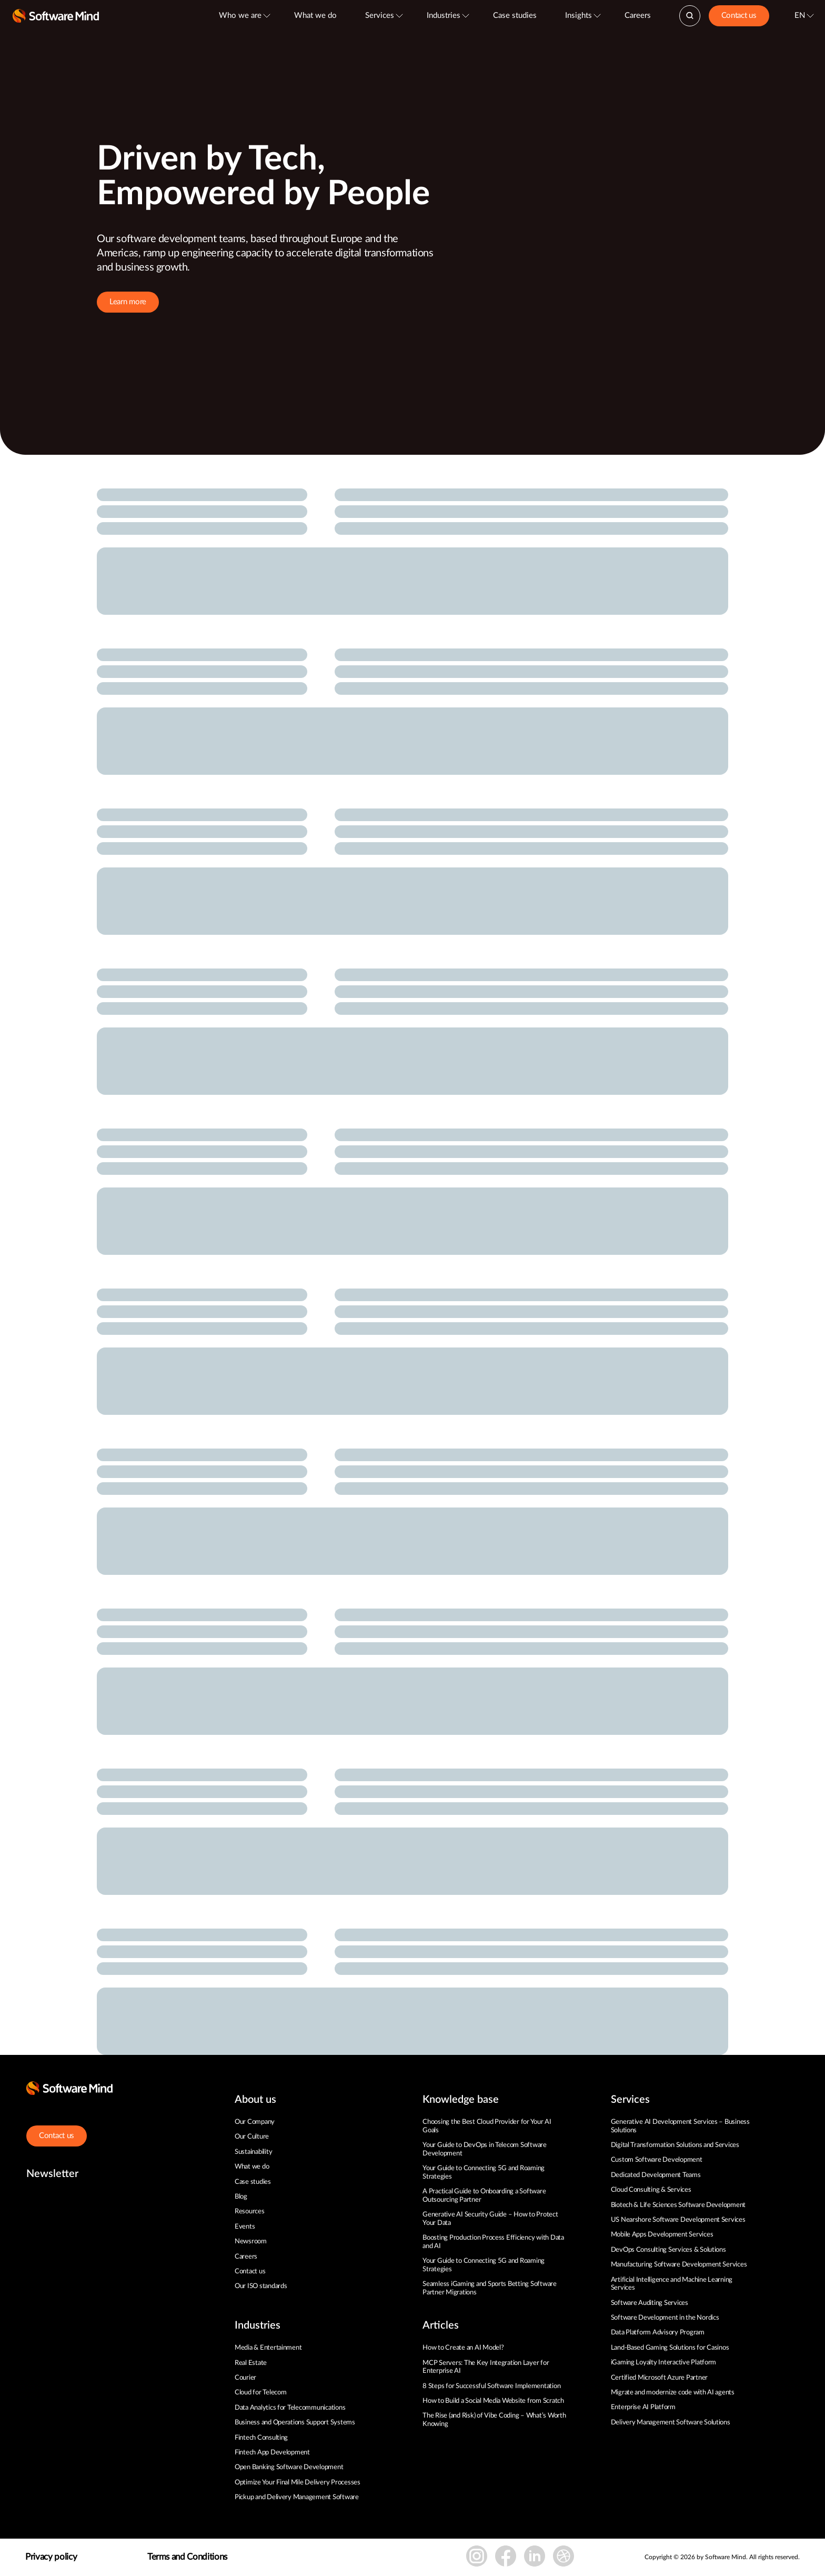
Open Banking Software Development (289, 2467)
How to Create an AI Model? (463, 2347)
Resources (250, 2211)
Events (245, 2226)
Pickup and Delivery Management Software (297, 2497)
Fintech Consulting (261, 2437)
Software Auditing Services (649, 2303)
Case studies (515, 15)
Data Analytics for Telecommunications (290, 2407)
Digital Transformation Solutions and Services (675, 2145)
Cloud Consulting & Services (651, 2189)
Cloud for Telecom (261, 2392)
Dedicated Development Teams (656, 2175)
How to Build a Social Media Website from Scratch (493, 2401)
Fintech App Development (272, 2452)
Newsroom (251, 2241)
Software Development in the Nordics (665, 2317)
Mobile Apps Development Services (662, 2234)
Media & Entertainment (268, 2347)
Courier (245, 2377)
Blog (241, 2196)
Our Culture (252, 2136)
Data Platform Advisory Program (658, 2332)
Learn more (127, 302)
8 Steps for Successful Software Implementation (492, 2386)
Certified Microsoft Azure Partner (659, 2377)
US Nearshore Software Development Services (678, 2219)
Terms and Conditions (187, 2556)
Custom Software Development (656, 2159)
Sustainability (253, 2152)
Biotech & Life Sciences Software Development (678, 2205)
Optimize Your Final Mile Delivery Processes (297, 2482)
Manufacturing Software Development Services (679, 2264)
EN (799, 15)
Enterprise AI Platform (643, 2407)
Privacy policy (51, 2556)
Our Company (255, 2122)
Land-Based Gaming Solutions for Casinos (670, 2347)
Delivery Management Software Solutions (670, 2422)
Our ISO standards (261, 2286)
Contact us (739, 15)
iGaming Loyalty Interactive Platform (664, 2362)
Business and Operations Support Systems (295, 2422)
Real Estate (251, 2363)
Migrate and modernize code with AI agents (673, 2392)
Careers (638, 15)
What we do (315, 15)
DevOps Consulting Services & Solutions (668, 2249)
